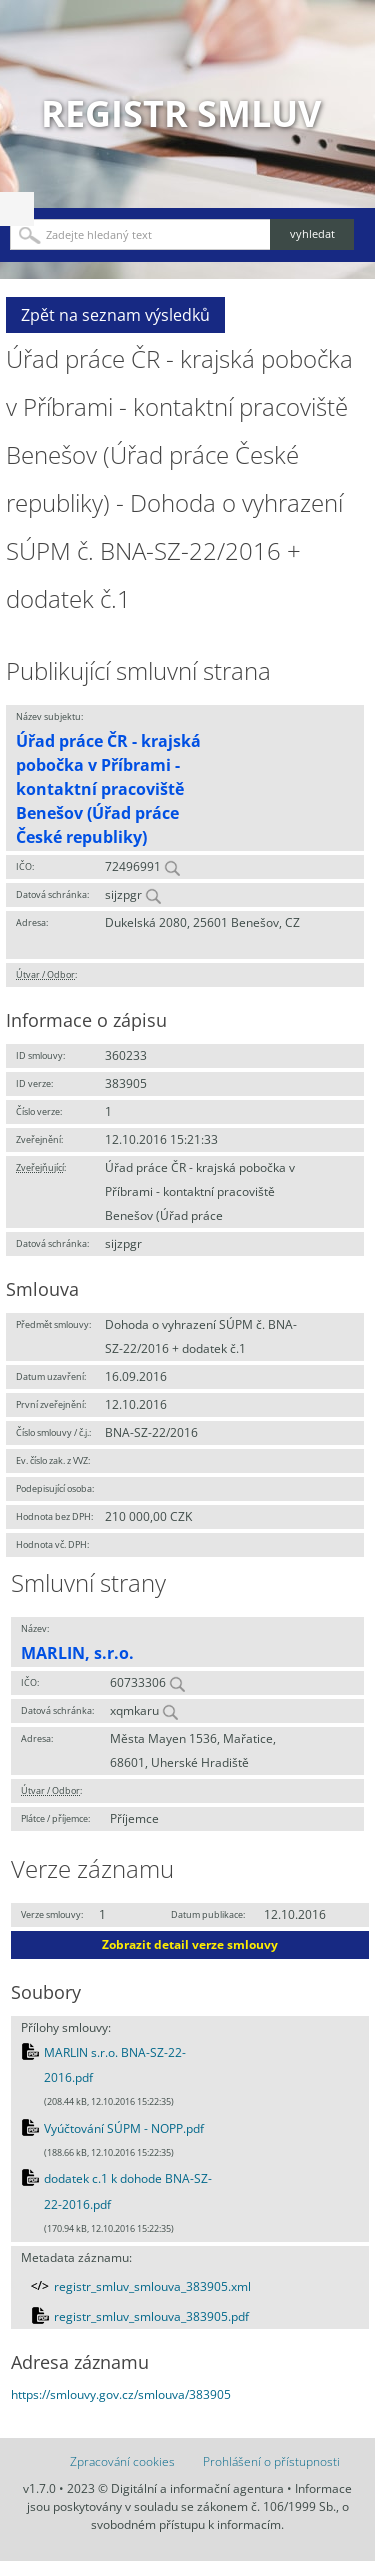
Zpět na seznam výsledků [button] (115, 315)
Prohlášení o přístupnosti (271, 2461)
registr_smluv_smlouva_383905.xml (152, 2286)
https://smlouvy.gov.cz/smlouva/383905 (121, 2394)
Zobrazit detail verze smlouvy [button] (190, 1944)
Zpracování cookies (122, 2461)
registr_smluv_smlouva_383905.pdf (151, 2316)
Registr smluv (181, 113)
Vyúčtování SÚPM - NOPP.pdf (124, 2128)
